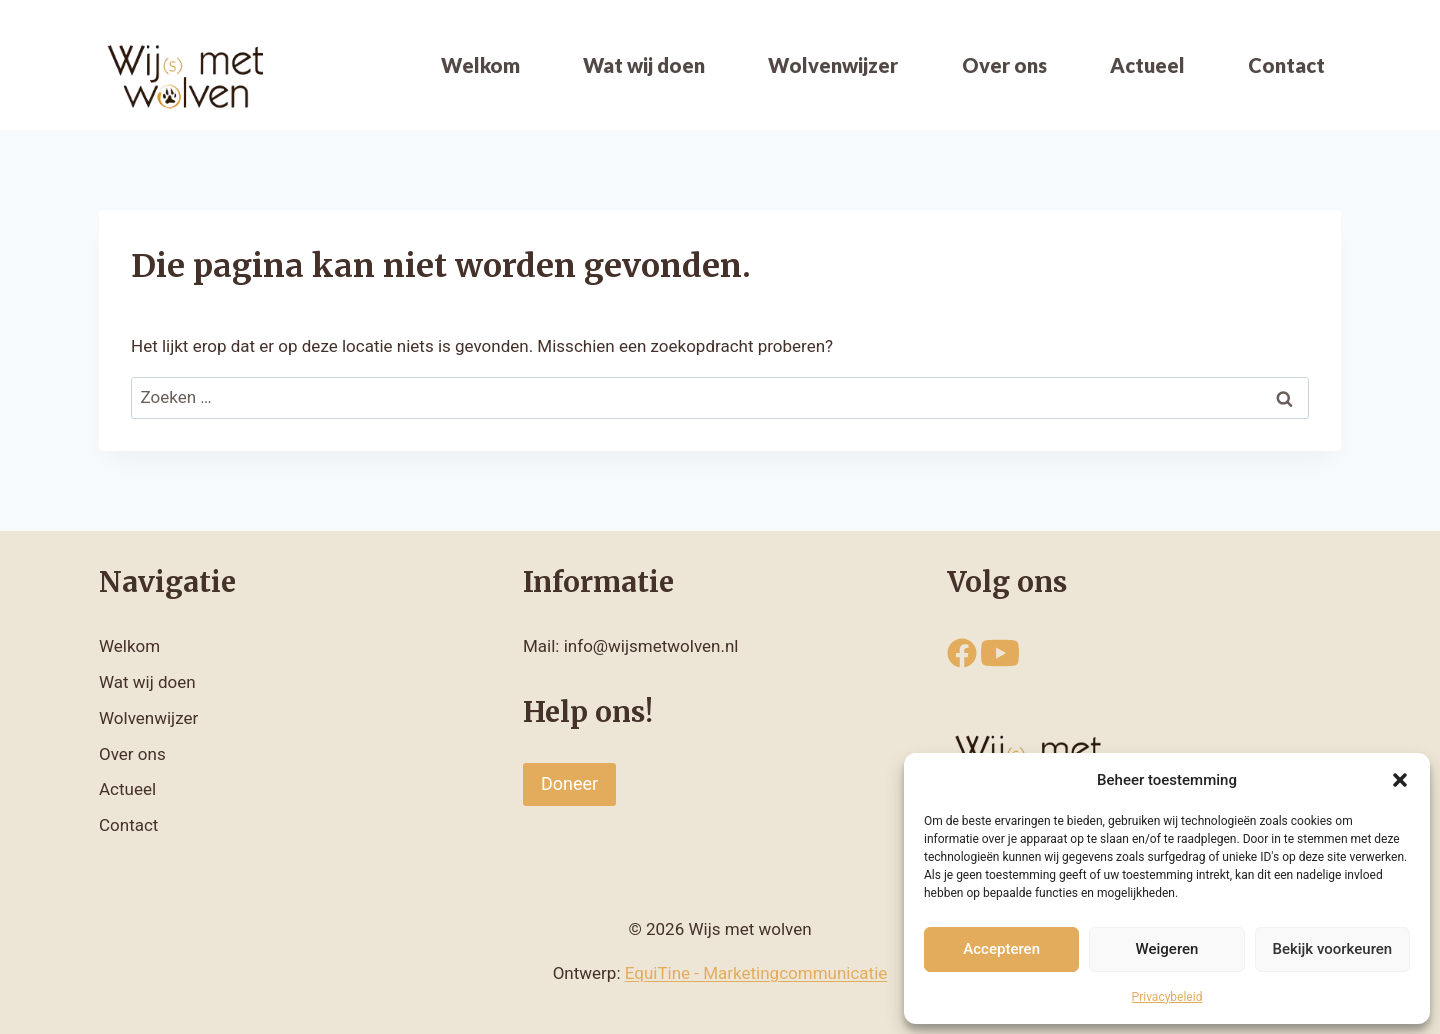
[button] (1400, 780)
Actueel (1147, 65)
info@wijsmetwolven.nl (651, 646)
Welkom (480, 65)
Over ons (1004, 65)
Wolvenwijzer (833, 65)
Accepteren (1001, 949)
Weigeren (1167, 949)
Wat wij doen (644, 65)
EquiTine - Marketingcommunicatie (756, 973)
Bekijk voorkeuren (1332, 949)
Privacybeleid (1167, 997)
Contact (1286, 65)
